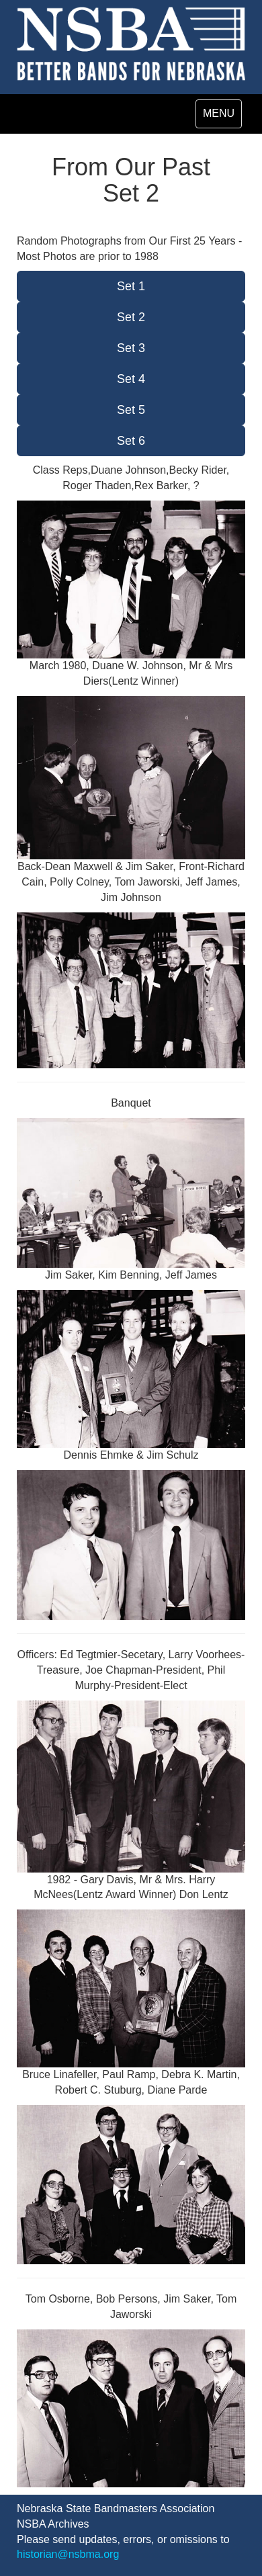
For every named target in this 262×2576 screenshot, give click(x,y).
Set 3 (131, 348)
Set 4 (131, 379)
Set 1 (131, 286)
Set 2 (131, 317)
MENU (222, 116)
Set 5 (131, 410)
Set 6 (131, 440)
